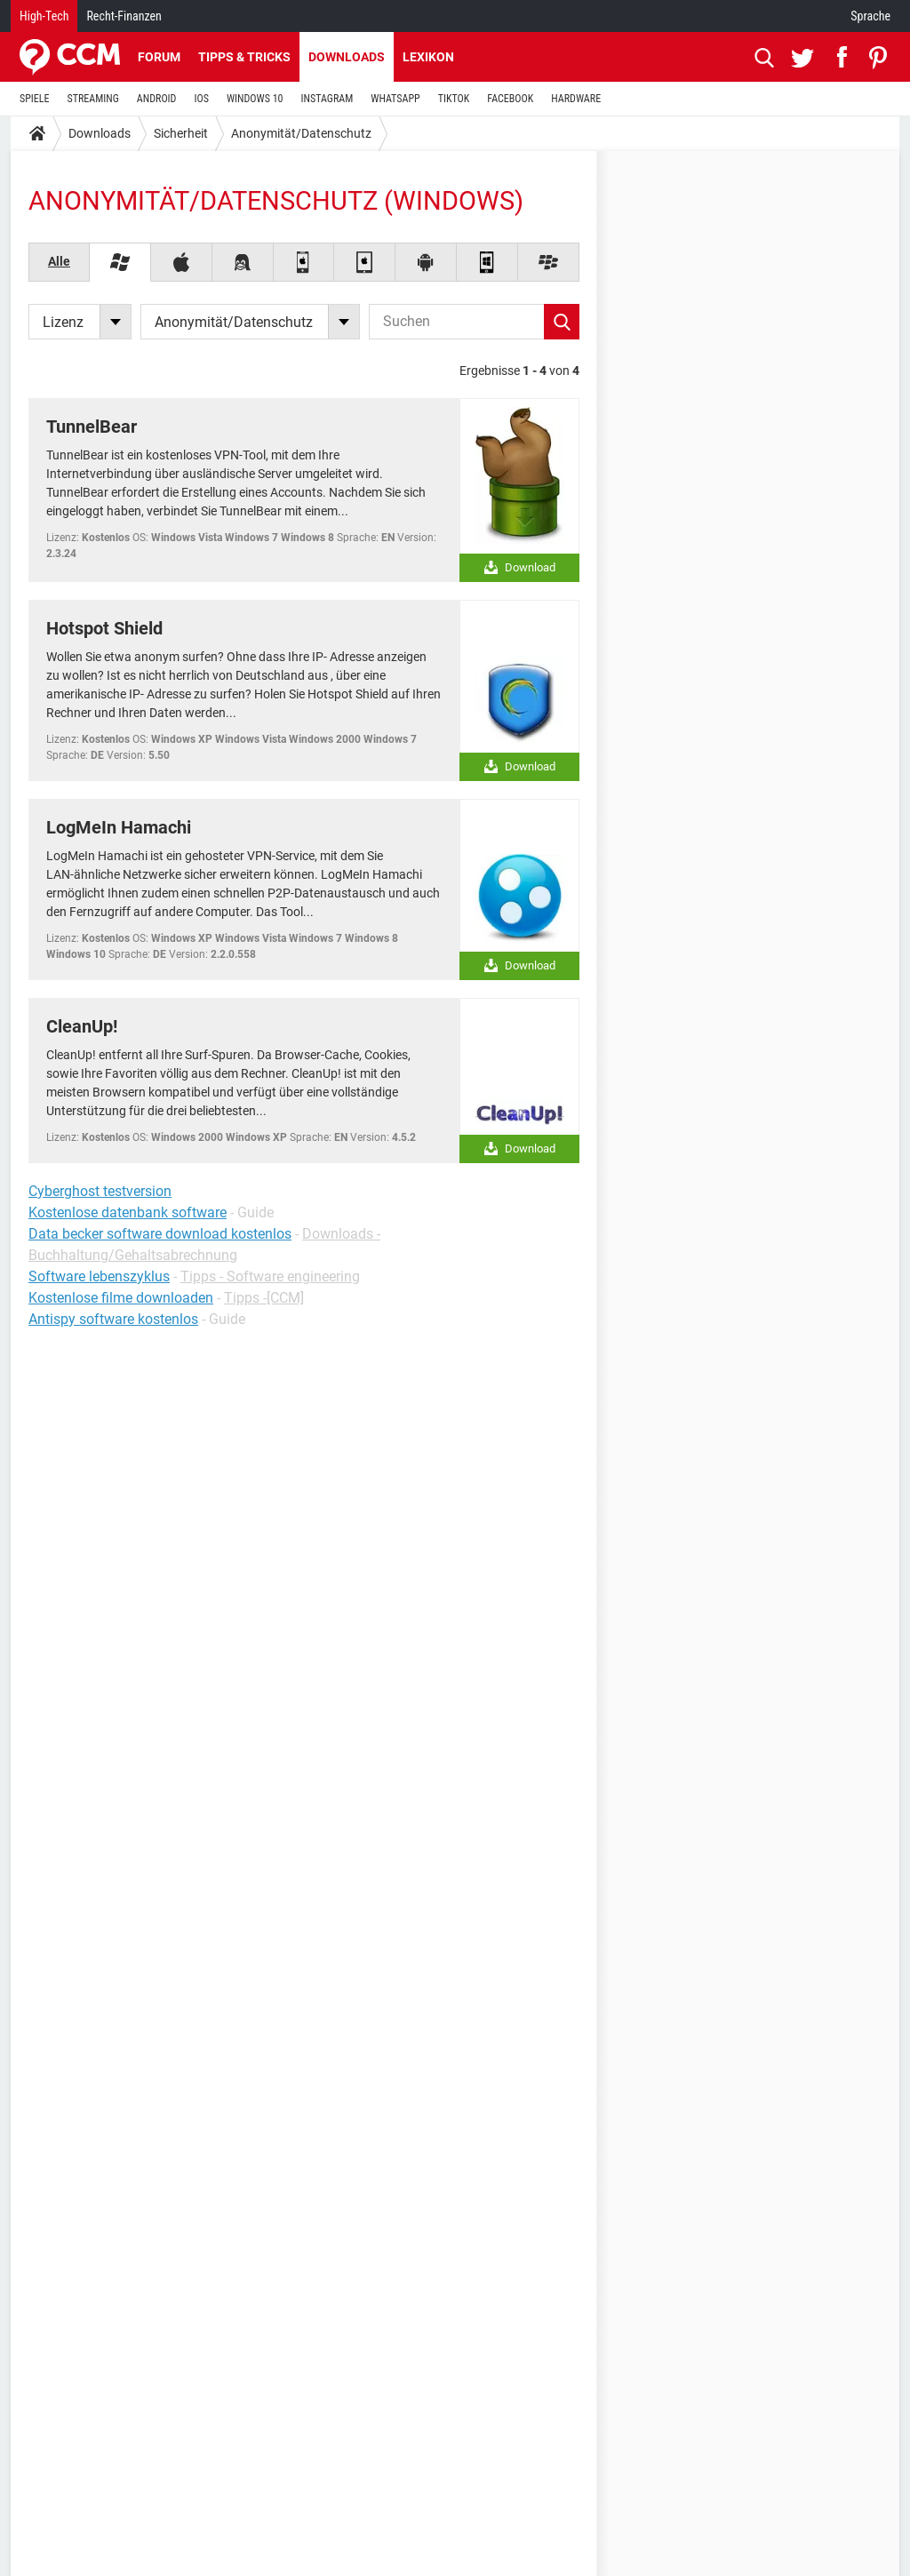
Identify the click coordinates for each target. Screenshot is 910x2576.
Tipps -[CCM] (264, 1297)
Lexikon (428, 57)
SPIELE (35, 98)
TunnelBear (91, 426)
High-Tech (44, 16)
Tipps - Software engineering (270, 1276)
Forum (159, 57)
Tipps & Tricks (244, 57)
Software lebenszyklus (99, 1276)
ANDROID (157, 98)
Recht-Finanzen (123, 16)
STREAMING (93, 98)
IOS (201, 98)
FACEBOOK (510, 98)
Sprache (870, 16)
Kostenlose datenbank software (127, 1212)
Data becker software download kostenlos (159, 1233)
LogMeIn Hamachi (118, 827)
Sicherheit (181, 133)
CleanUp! (81, 1026)
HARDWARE (576, 98)
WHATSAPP (395, 98)
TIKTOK (454, 98)
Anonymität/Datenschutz (301, 133)
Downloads (346, 57)
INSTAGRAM (327, 98)
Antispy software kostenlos (113, 1319)
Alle (59, 261)
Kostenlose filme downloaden (120, 1297)
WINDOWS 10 (255, 98)
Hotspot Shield (104, 628)
